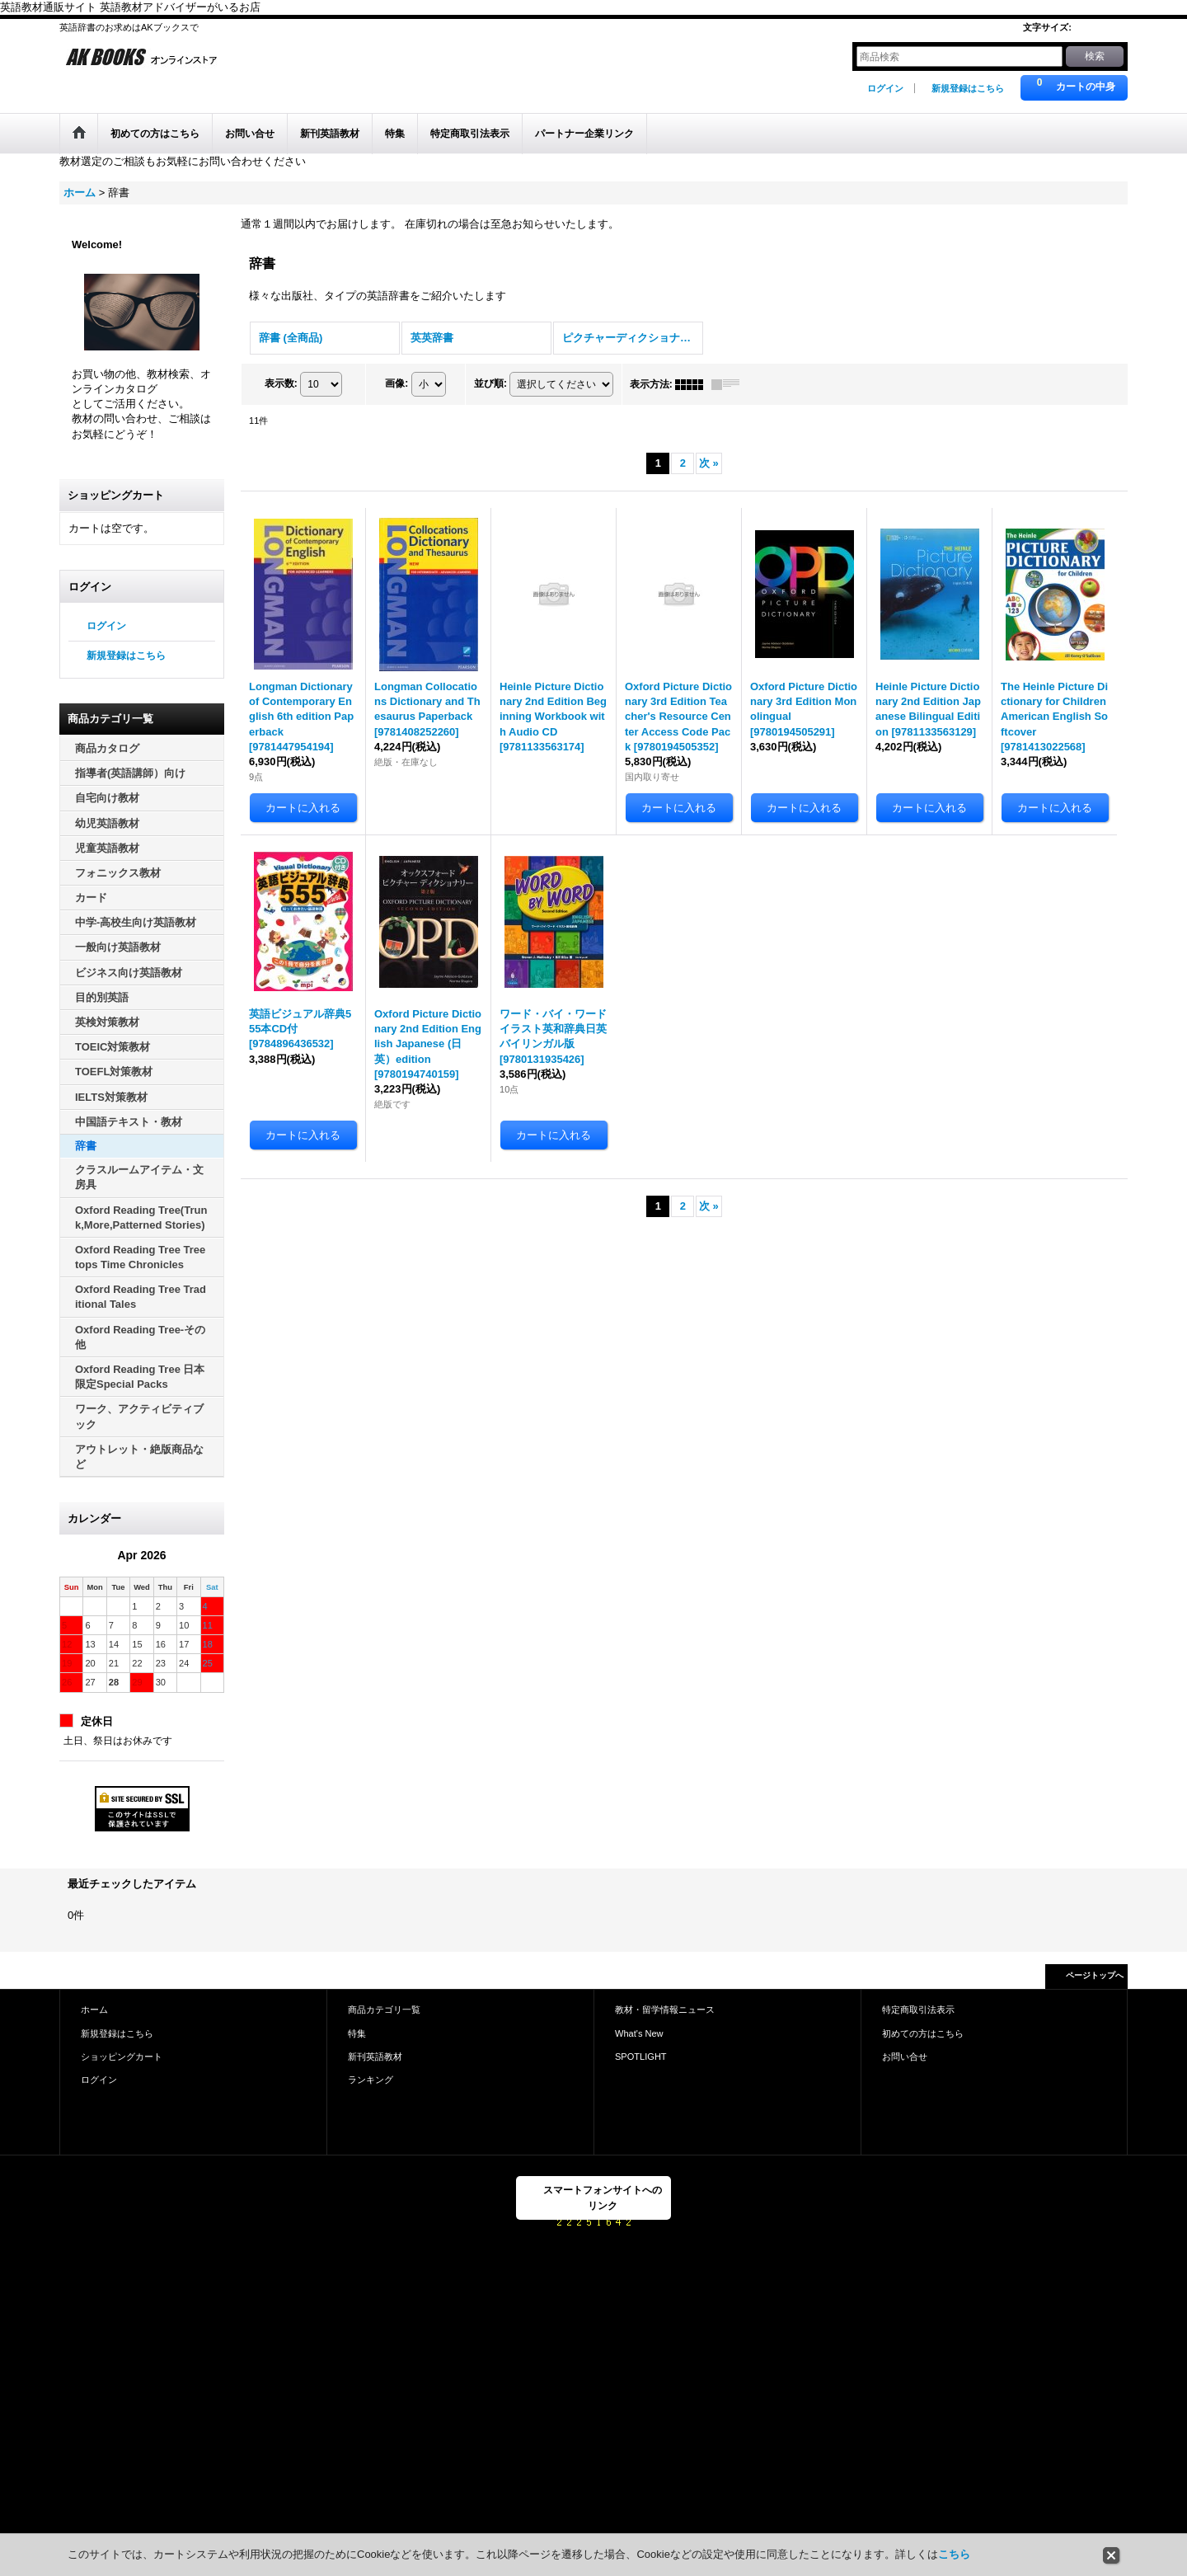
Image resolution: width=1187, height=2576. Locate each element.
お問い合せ (904, 2056)
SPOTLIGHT (641, 2056)
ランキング (370, 2080)
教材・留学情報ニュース (665, 2009)
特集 (357, 2033)
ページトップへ (1095, 1975)
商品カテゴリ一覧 (384, 2009)
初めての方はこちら (923, 2033)
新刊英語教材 (375, 2056)
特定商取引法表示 (918, 2009)
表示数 (281, 383)
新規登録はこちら (967, 88)
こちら (954, 2554)
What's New (639, 2033)
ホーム (94, 2009)
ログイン (885, 88)
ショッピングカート (121, 2056)
